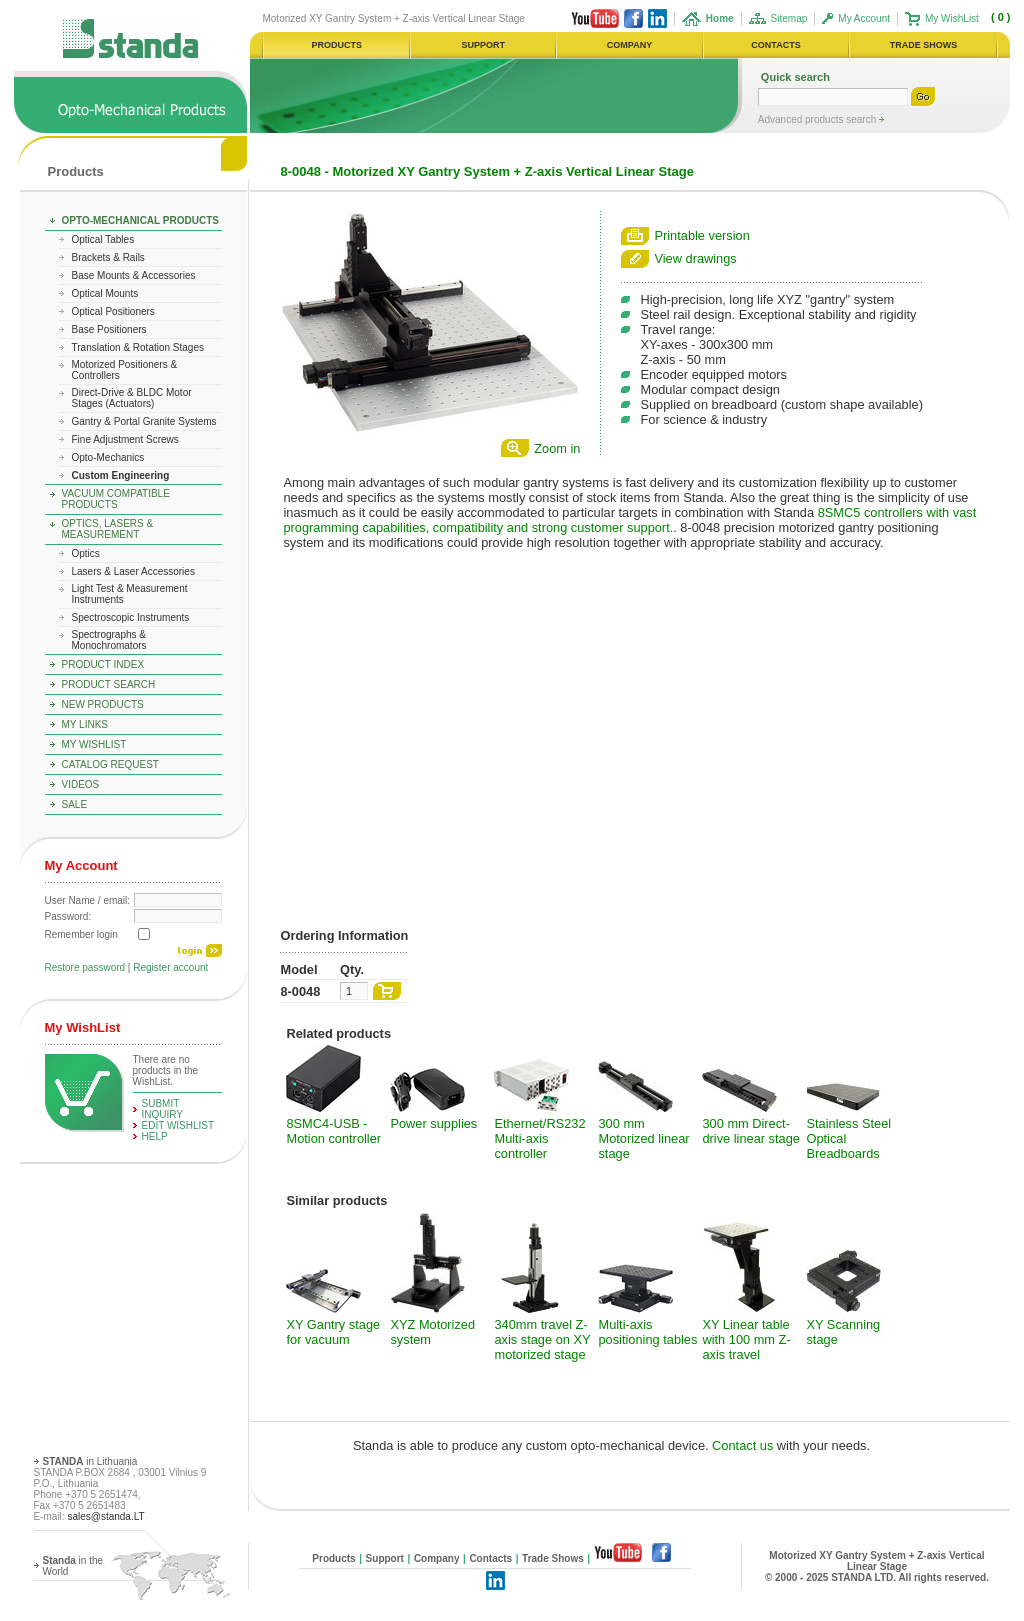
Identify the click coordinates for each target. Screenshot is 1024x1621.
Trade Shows (553, 1558)
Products (76, 171)
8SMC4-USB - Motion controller (333, 1131)
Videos (81, 784)
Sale (75, 804)
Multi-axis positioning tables (647, 1332)
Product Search (109, 684)
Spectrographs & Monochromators (109, 640)
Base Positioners (109, 329)
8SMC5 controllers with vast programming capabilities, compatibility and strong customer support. (629, 520)
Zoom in (557, 448)
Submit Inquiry (163, 1109)
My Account (864, 18)
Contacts (490, 1558)
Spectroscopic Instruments (131, 617)
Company (437, 1558)
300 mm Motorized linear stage (643, 1138)
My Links (85, 724)
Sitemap (789, 18)
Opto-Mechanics (108, 457)
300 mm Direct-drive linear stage (750, 1131)
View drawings (695, 258)
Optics (86, 553)
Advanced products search (818, 119)
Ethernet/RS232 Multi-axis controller (539, 1138)
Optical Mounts (105, 293)
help (155, 1136)
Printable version (701, 235)
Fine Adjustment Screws (125, 439)
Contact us (742, 1445)
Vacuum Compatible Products (116, 499)
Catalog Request (110, 764)
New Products (103, 704)
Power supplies (433, 1123)
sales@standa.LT (105, 1516)
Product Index (103, 664)
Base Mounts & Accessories (134, 275)
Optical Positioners (113, 311)
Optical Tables (103, 239)
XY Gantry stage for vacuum (333, 1332)
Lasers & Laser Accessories (133, 571)
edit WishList (178, 1125)
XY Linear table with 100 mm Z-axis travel (746, 1339)
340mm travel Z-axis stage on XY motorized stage (542, 1339)
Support (385, 1558)
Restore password (85, 967)
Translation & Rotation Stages (138, 347)
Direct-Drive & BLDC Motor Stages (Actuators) (132, 398)
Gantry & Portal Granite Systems (144, 421)
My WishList (952, 18)
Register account (170, 967)
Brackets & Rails (108, 257)
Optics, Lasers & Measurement (108, 529)
